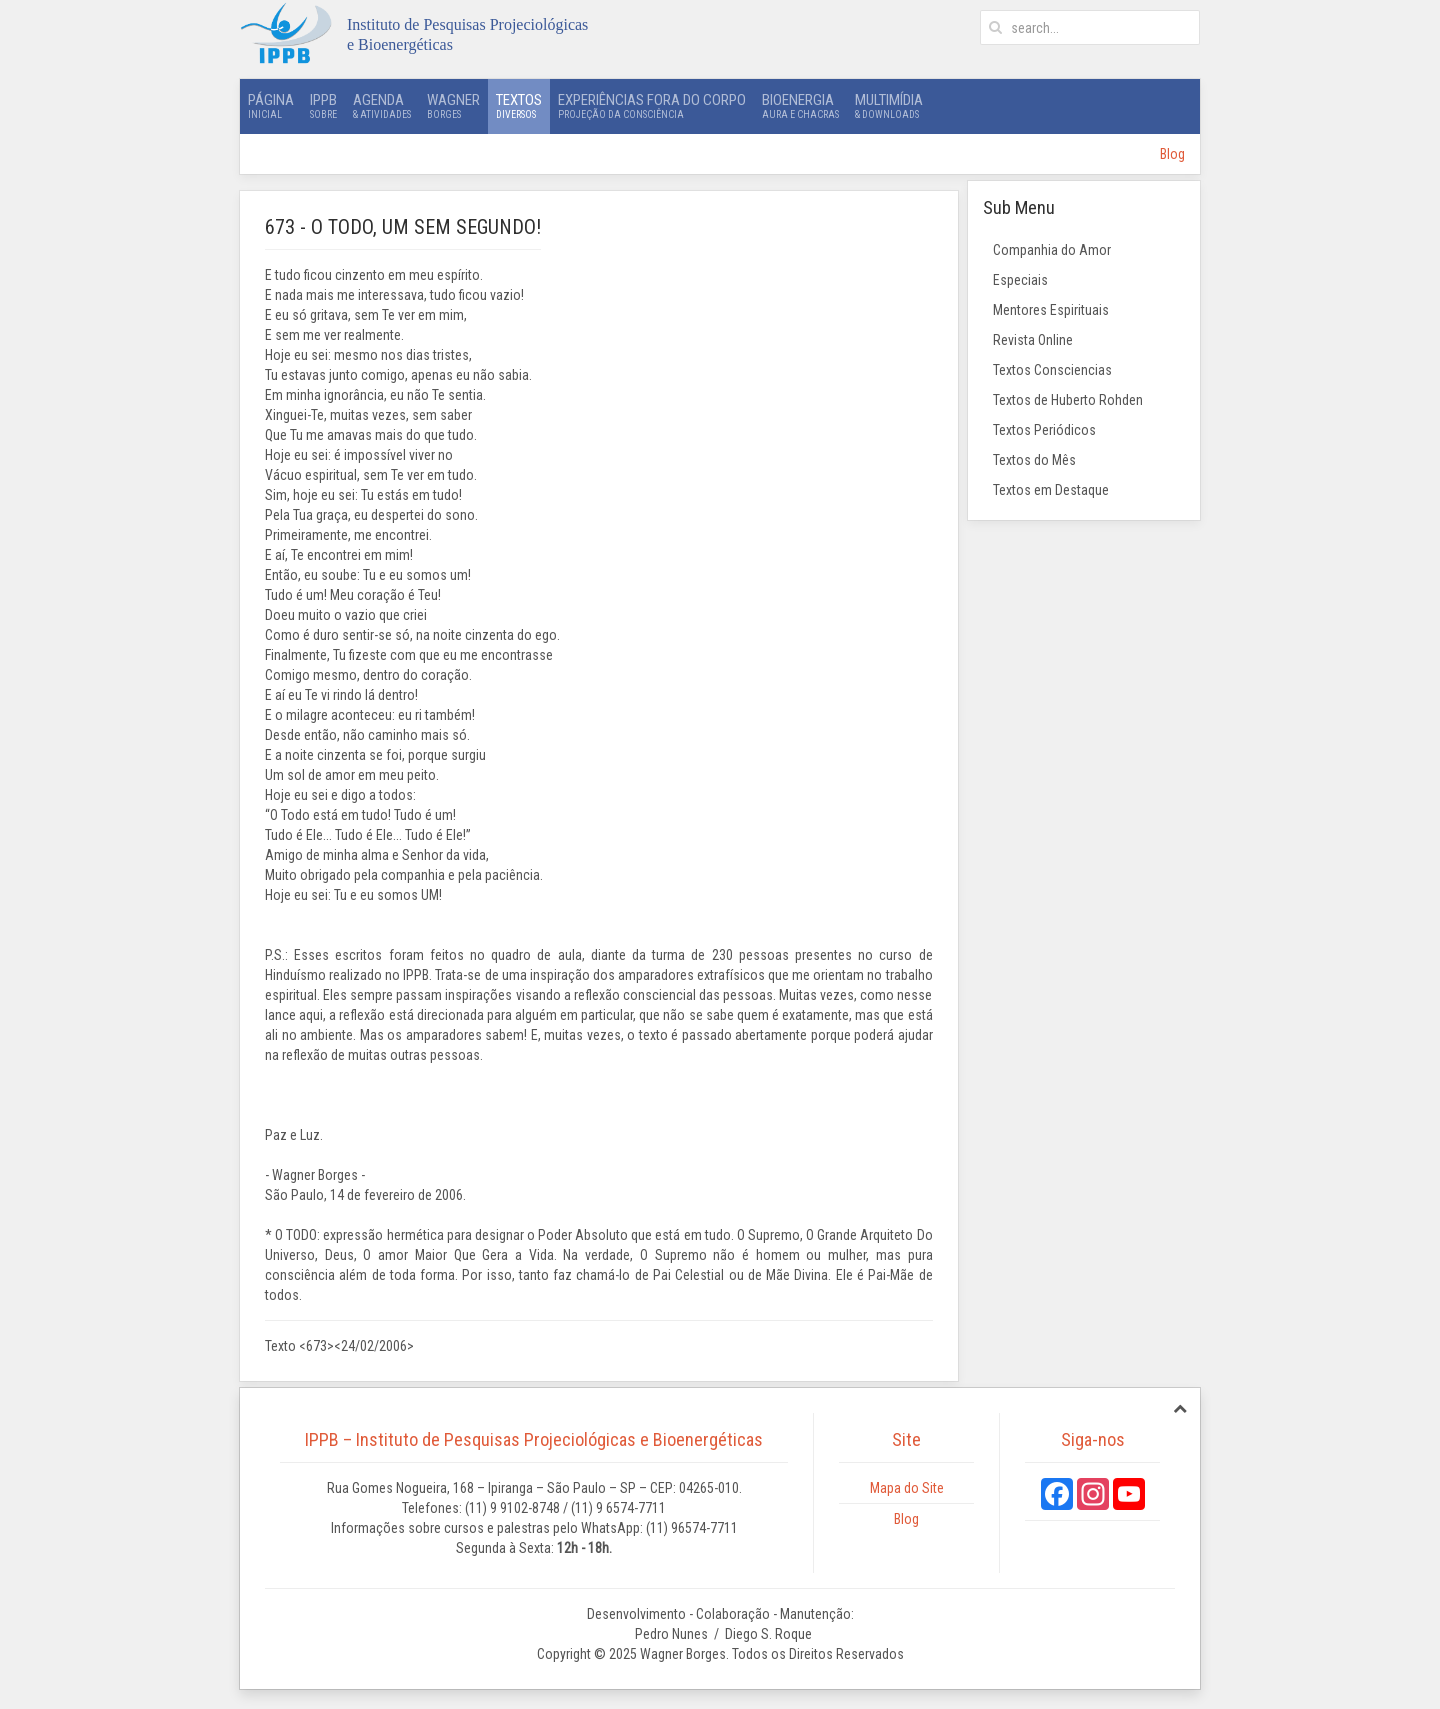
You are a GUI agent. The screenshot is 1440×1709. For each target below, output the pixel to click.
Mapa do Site (907, 1488)
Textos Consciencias (1052, 370)
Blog (1172, 154)
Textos (519, 106)
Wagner (453, 106)
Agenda (382, 106)
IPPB (323, 106)
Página (271, 106)
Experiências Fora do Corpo (652, 106)
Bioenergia (800, 106)
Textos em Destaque (1051, 490)
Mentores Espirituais (1051, 310)
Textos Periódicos (1044, 430)
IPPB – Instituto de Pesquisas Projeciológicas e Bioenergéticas (534, 1439)
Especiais (1020, 280)
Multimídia (889, 106)
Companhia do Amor (1052, 250)
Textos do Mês (1034, 460)
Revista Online (1033, 340)
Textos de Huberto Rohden (1068, 400)
